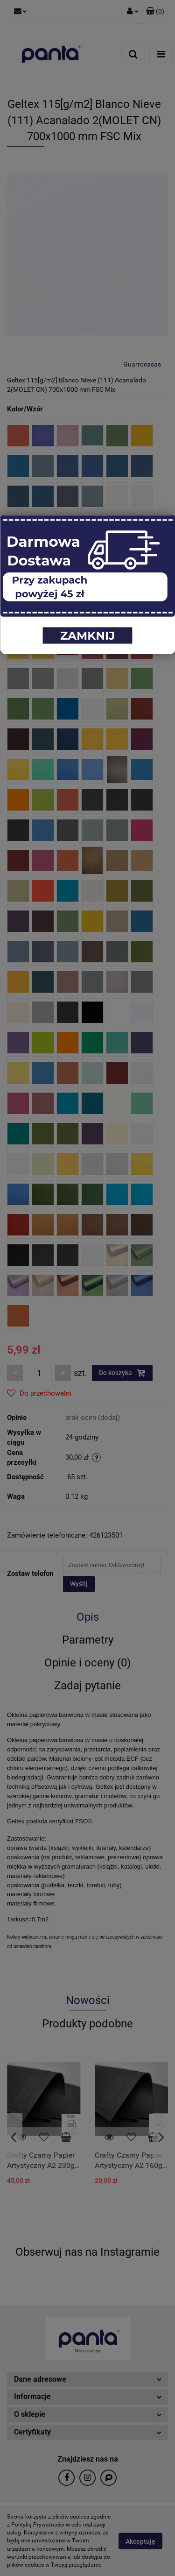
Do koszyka (122, 1372)
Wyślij (79, 1584)
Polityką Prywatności (37, 2524)
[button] (155, 11)
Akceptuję (140, 2541)
